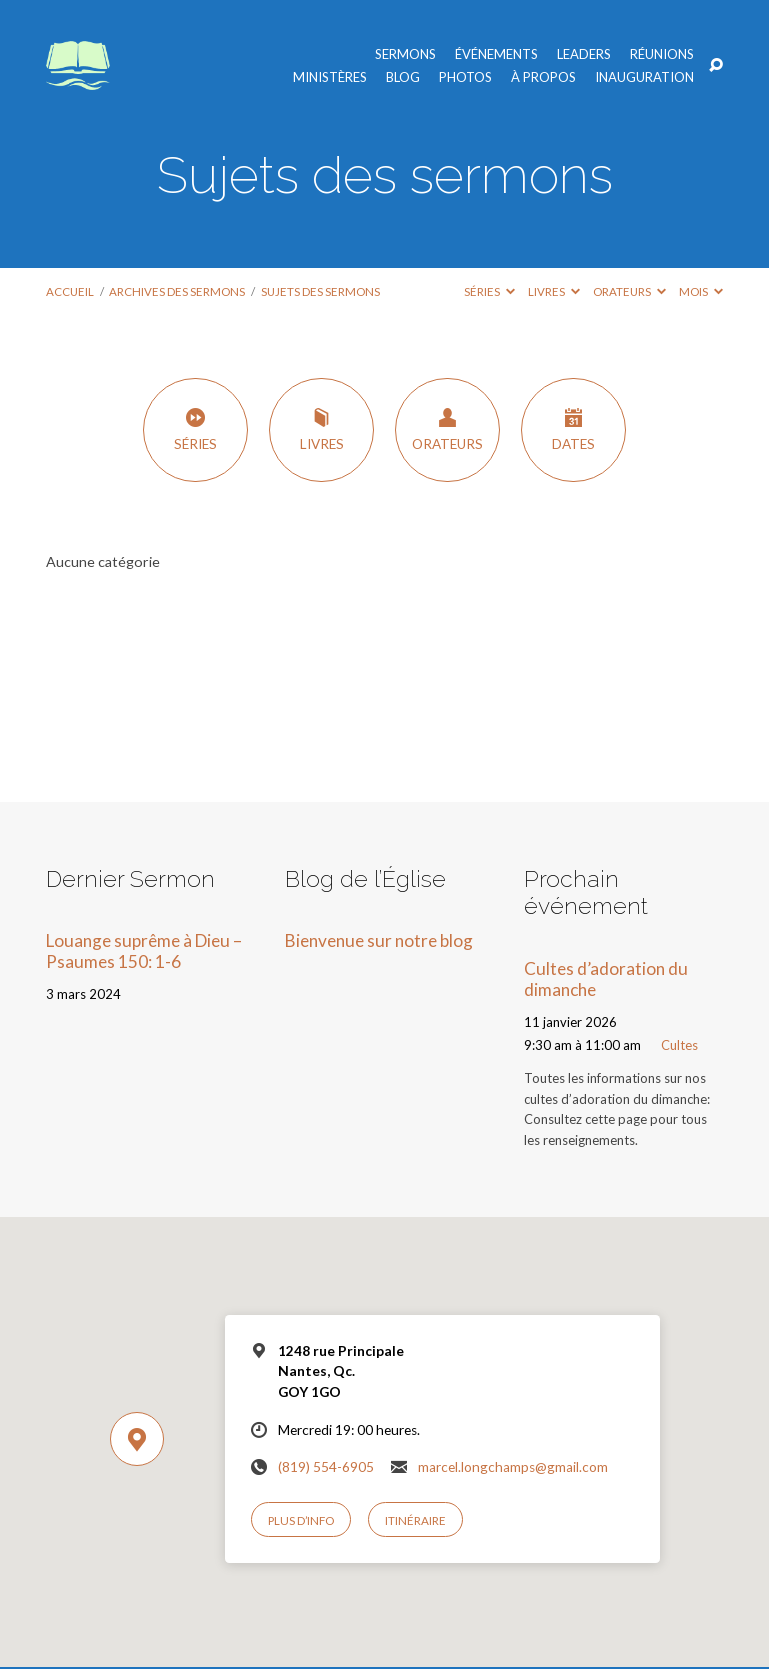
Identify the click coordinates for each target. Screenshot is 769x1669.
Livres (554, 291)
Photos (465, 77)
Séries (489, 291)
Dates (573, 429)
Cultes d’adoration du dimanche (606, 979)
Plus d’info (301, 1520)
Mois (701, 291)
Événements (496, 54)
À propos (543, 77)
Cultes (679, 1045)
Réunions (662, 54)
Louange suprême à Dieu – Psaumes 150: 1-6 (144, 951)
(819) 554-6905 (326, 1467)
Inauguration (644, 77)
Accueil (70, 291)
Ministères (330, 77)
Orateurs (629, 291)
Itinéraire (415, 1520)
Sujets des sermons (320, 291)
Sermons (405, 54)
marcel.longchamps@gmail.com (513, 1467)
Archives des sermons (177, 291)
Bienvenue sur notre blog (379, 940)
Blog (403, 77)
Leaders (584, 54)
